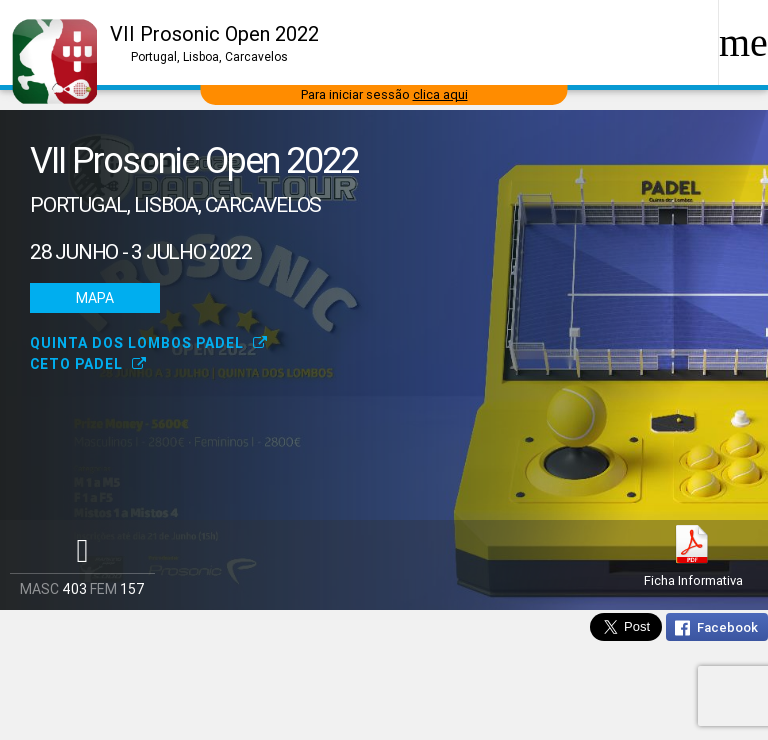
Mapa (95, 298)
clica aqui (440, 94)
